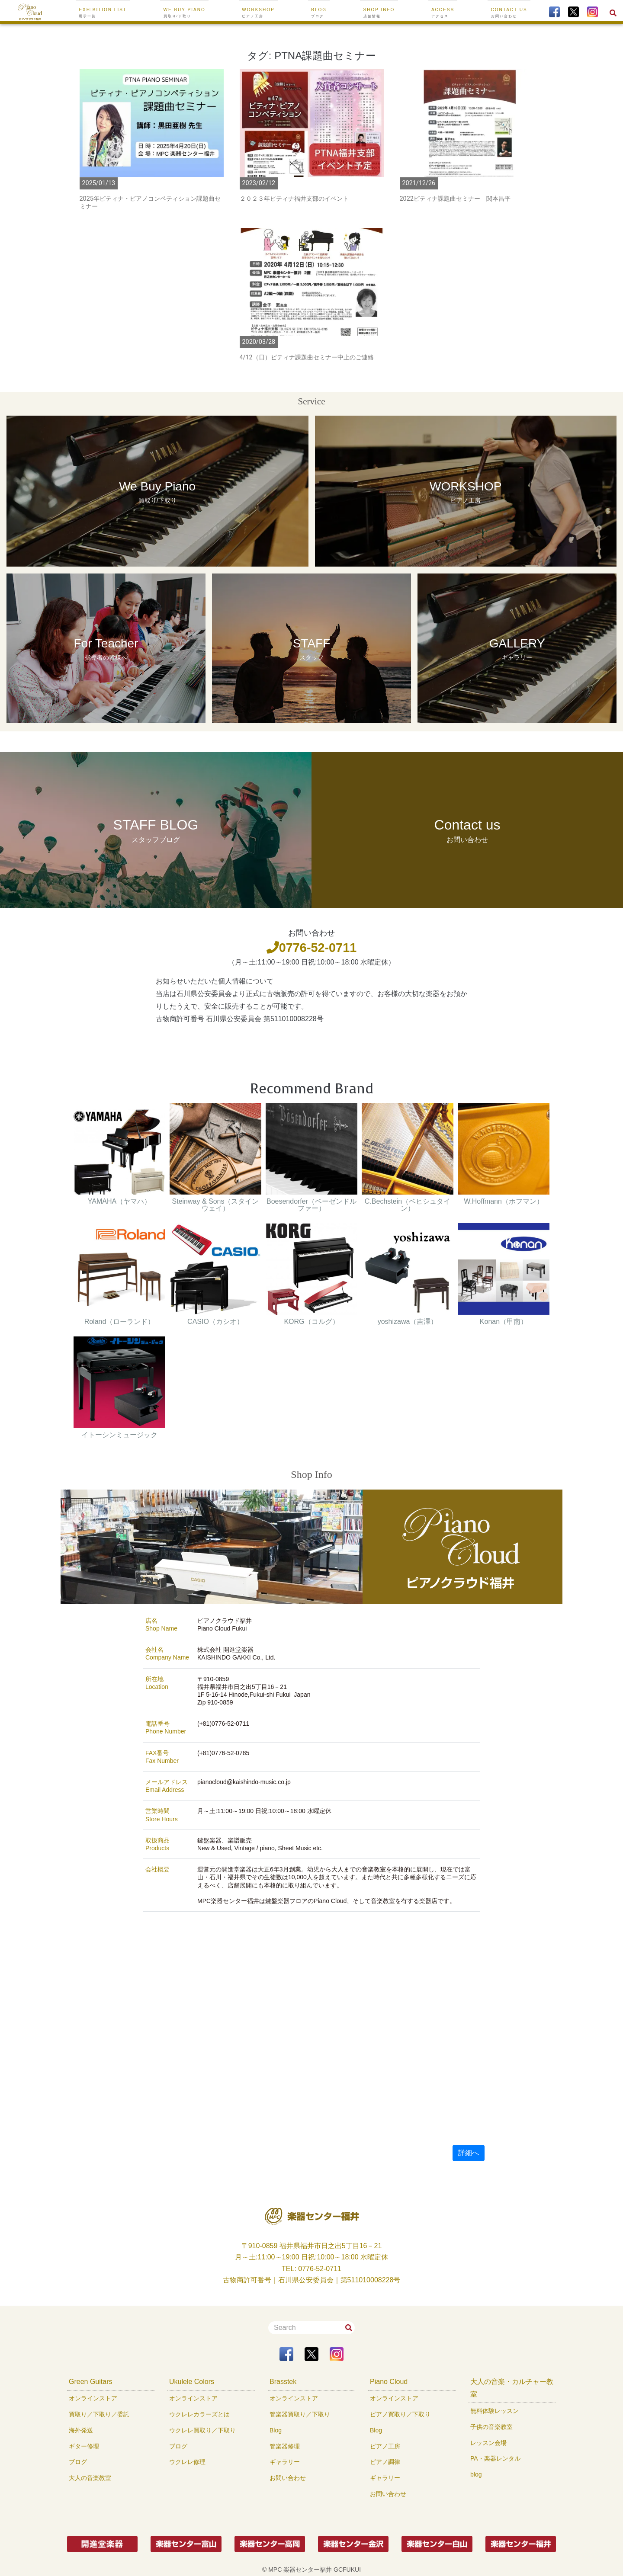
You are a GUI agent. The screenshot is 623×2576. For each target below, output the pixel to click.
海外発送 (81, 2430)
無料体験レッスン (494, 2410)
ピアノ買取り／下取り (400, 2414)
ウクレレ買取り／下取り (202, 2430)
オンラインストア (93, 2398)
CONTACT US (509, 12)
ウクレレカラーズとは (199, 2414)
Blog (276, 2430)
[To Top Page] (30, 12)
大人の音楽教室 (90, 2477)
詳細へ (468, 2152)
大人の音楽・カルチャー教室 (511, 2388)
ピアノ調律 (385, 2461)
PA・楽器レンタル (495, 2458)
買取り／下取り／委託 (99, 2414)
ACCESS (442, 12)
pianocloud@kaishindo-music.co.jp (244, 1781)
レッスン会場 (488, 2442)
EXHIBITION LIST (103, 12)
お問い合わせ (288, 2477)
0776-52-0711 (311, 948)
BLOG (319, 12)
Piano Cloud (389, 2381)
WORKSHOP (258, 12)
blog (476, 2474)
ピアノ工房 (385, 2446)
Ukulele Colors (191, 2381)
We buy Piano (185, 12)
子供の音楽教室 (491, 2426)
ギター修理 (84, 2446)
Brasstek (283, 2381)
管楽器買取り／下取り (300, 2414)
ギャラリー (285, 2461)
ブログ (78, 2461)
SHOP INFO (379, 12)
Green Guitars (90, 2381)
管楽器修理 (285, 2446)
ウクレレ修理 (187, 2461)
